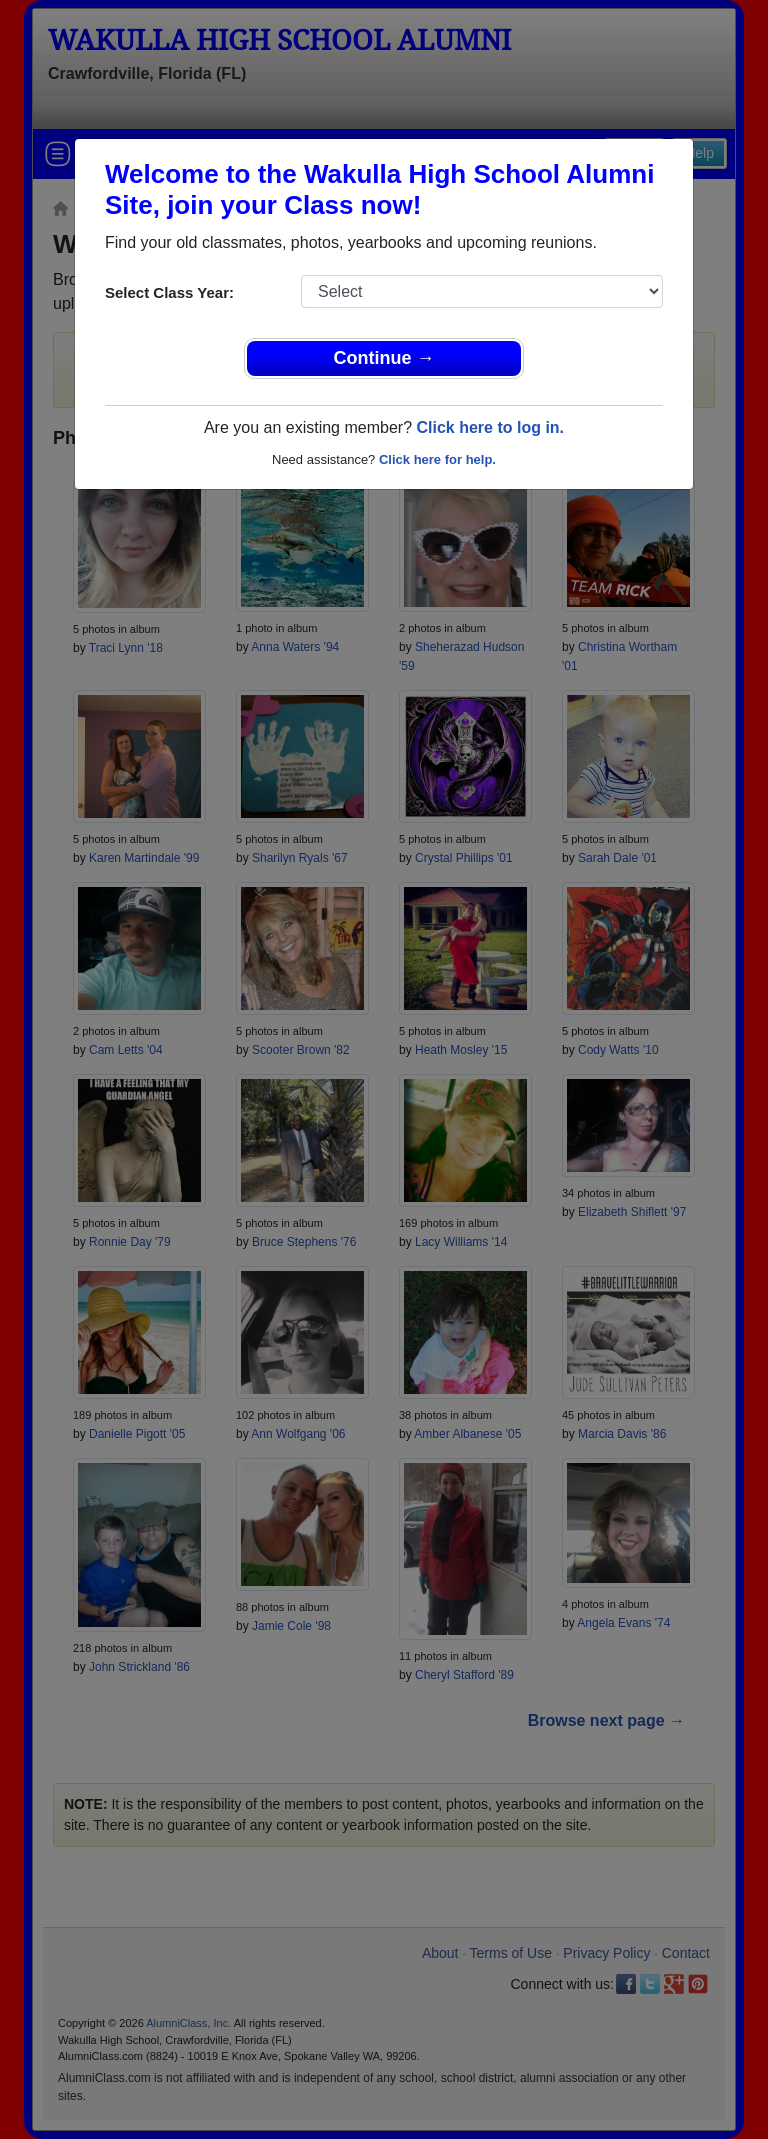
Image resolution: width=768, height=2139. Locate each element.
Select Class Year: (169, 292)
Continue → (384, 358)
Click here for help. (437, 459)
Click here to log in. (490, 427)
